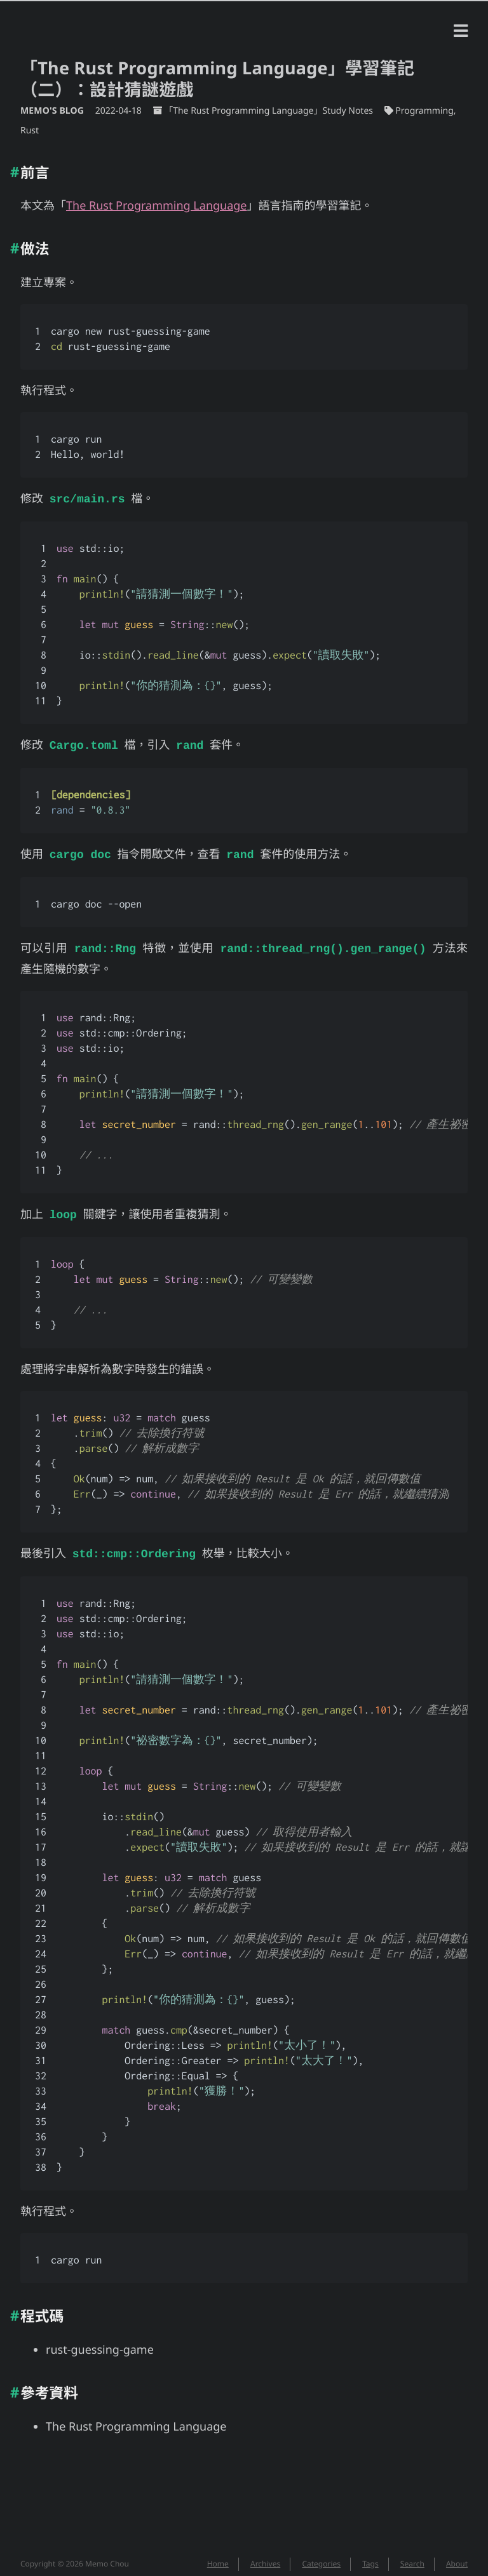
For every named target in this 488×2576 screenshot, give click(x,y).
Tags (370, 2556)
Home (218, 2556)
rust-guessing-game (100, 2342)
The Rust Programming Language (156, 205)
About (457, 2556)
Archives (265, 2556)
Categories (321, 2556)
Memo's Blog (53, 111)
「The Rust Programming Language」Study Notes (268, 111)
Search (412, 2556)
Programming (424, 111)
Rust (29, 130)
